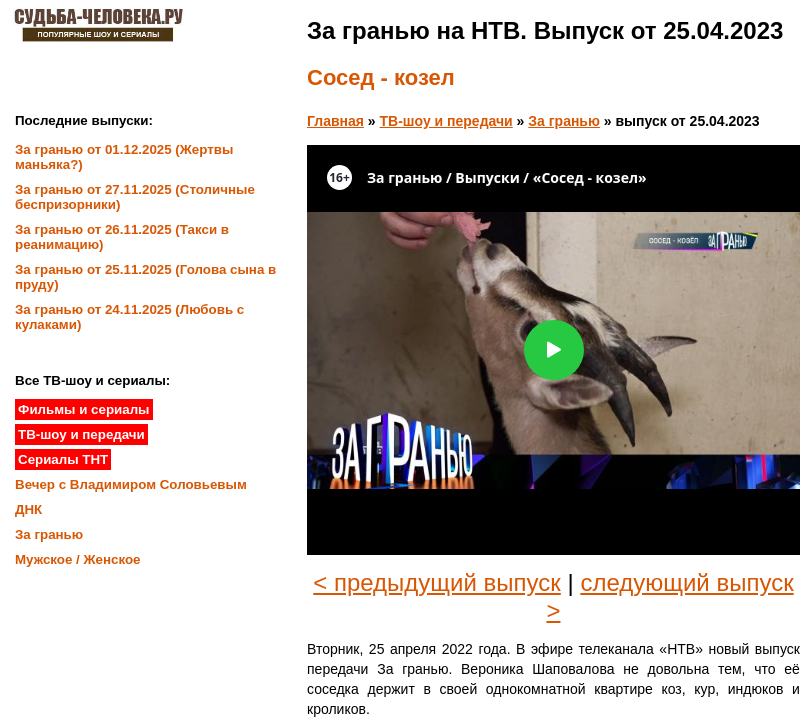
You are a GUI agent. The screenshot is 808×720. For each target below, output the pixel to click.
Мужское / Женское (78, 559)
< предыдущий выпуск (437, 582)
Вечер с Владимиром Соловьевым (131, 484)
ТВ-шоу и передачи (446, 121)
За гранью (564, 121)
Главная (335, 121)
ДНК (28, 509)
